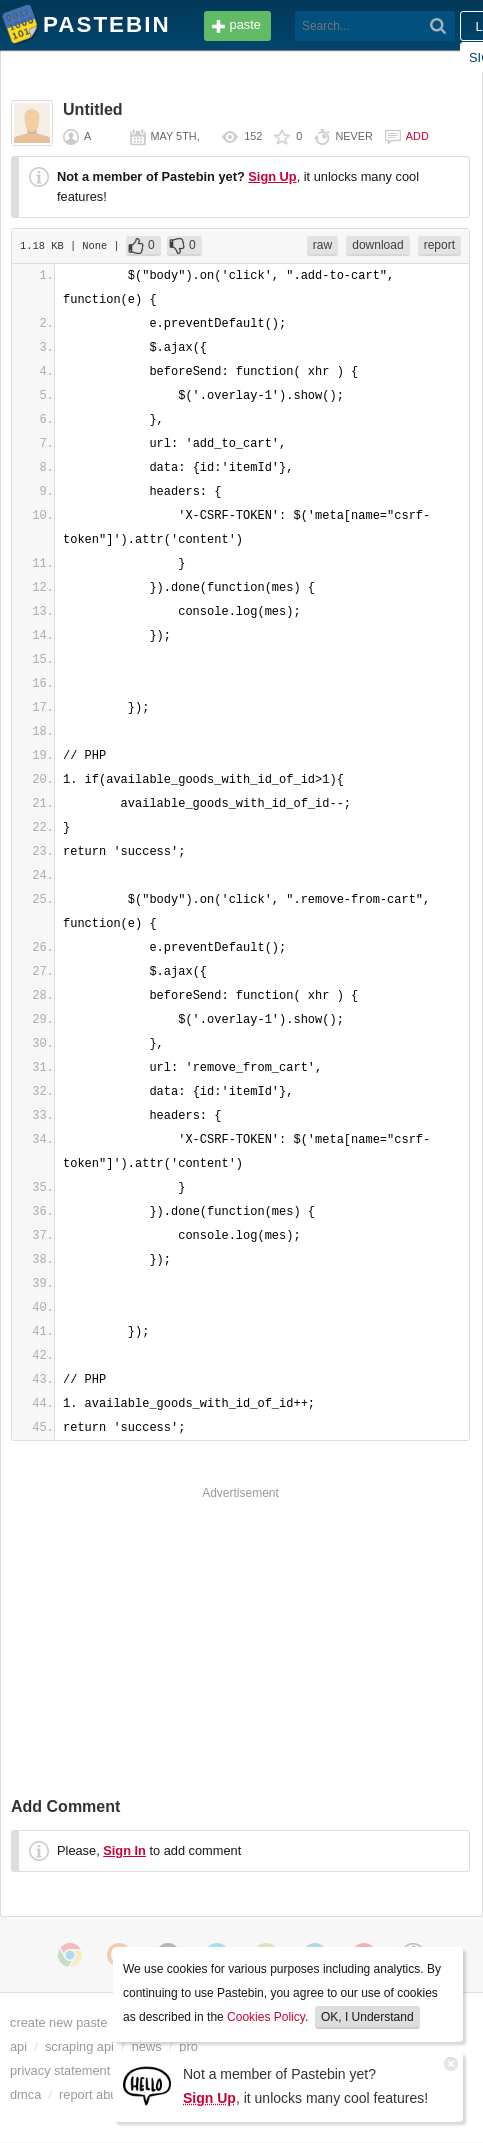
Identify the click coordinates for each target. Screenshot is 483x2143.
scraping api (79, 2046)
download (377, 245)
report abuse (95, 2094)
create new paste (58, 2022)
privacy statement (60, 2070)
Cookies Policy (266, 2017)
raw (322, 245)
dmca (25, 2094)
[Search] (438, 26)
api (18, 2046)
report (439, 245)
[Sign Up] (147, 2084)
